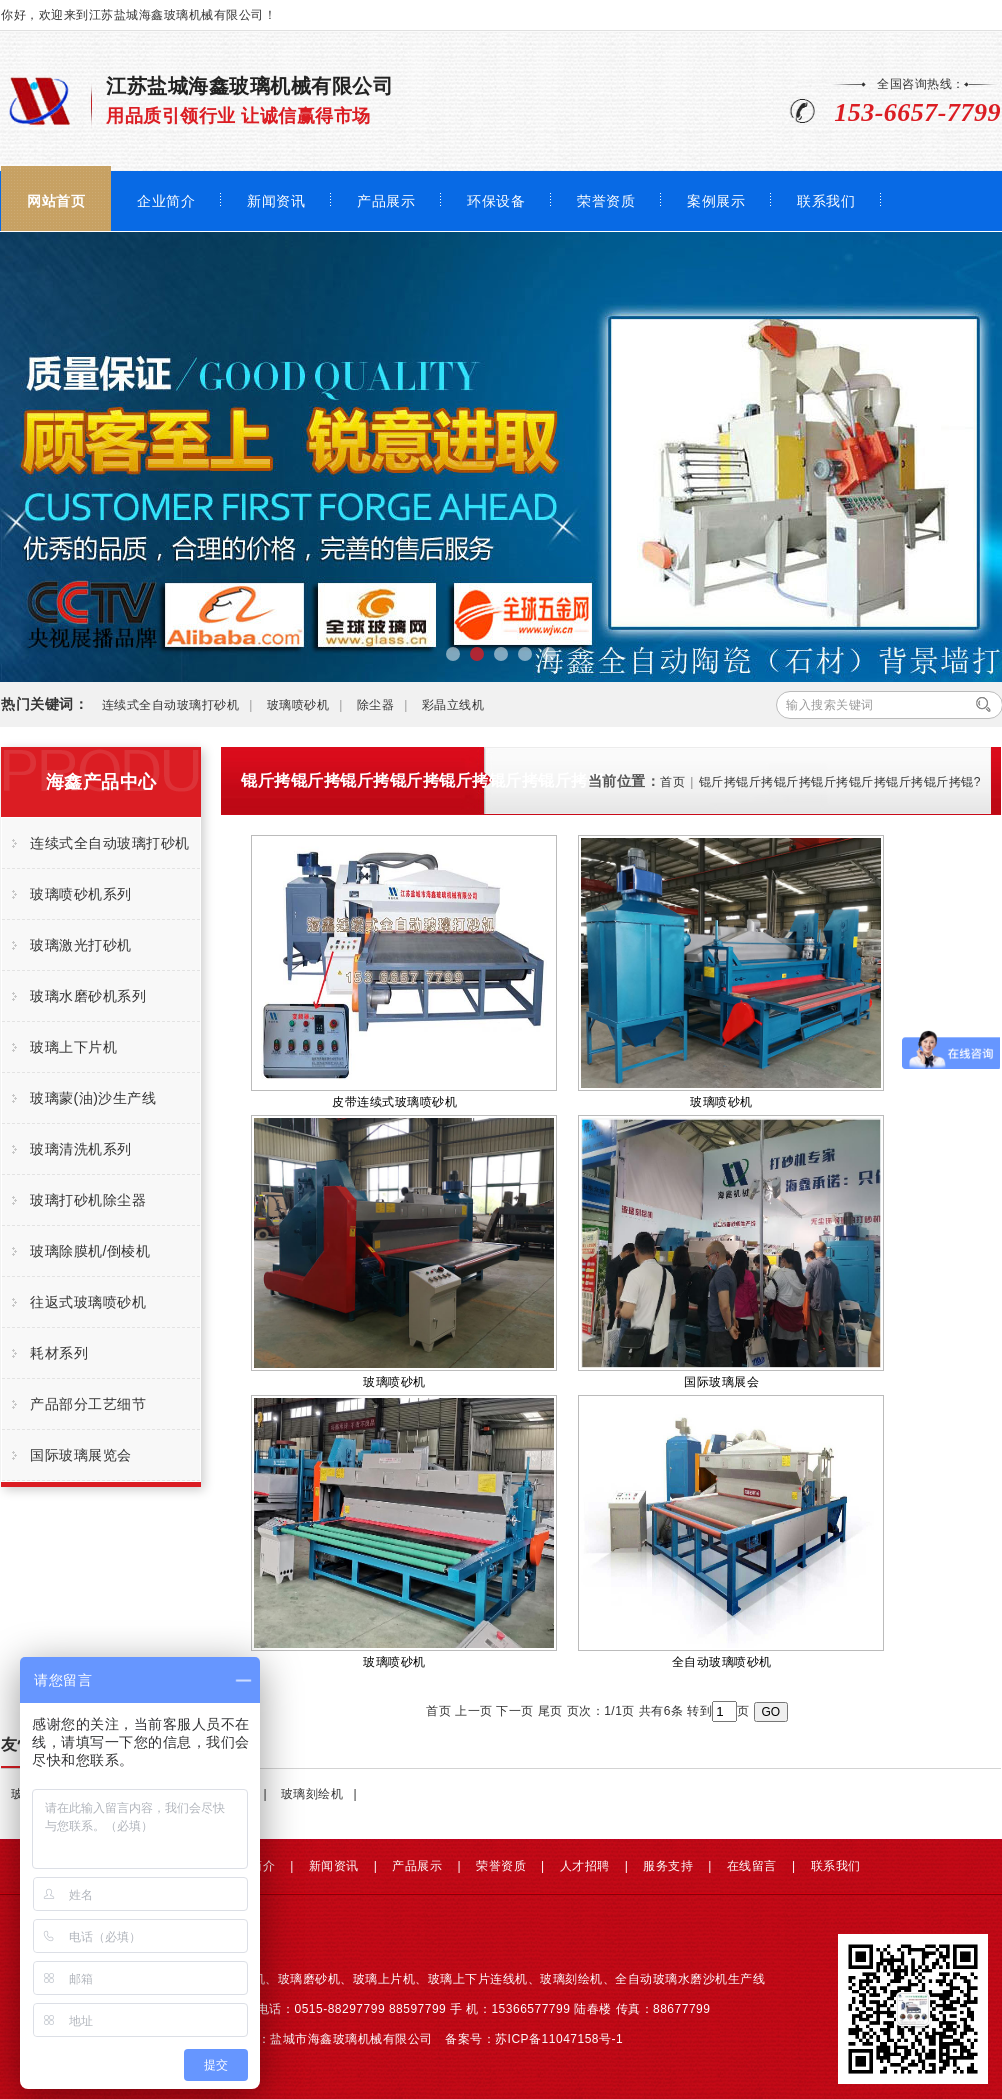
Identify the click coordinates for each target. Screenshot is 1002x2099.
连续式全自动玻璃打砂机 (171, 705)
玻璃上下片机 (73, 1047)
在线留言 (752, 1866)
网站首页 (56, 201)
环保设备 (496, 201)
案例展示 (716, 201)
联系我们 (826, 201)
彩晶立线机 (453, 705)
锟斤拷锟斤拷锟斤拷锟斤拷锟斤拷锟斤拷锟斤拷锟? (840, 782)
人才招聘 (585, 1866)
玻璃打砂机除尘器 (88, 1200)
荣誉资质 (606, 201)
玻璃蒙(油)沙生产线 (93, 1098)
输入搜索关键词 (830, 705)
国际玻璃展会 (731, 1252)
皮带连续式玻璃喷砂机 (404, 972)
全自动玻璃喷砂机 (731, 1532)
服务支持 (668, 1866)
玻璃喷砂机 (298, 705)
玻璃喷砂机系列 (81, 894)
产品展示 (386, 201)
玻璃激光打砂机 (81, 945)
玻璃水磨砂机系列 (88, 996)
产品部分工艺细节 (88, 1404)
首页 (672, 782)
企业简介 (166, 201)
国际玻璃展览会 (81, 1455)
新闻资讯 (276, 201)
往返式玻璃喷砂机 (88, 1302)
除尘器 (376, 705)
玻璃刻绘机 (312, 1794)
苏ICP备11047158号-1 (559, 2039)
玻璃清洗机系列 (81, 1149)
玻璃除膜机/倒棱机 (90, 1251)
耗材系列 (59, 1353)
